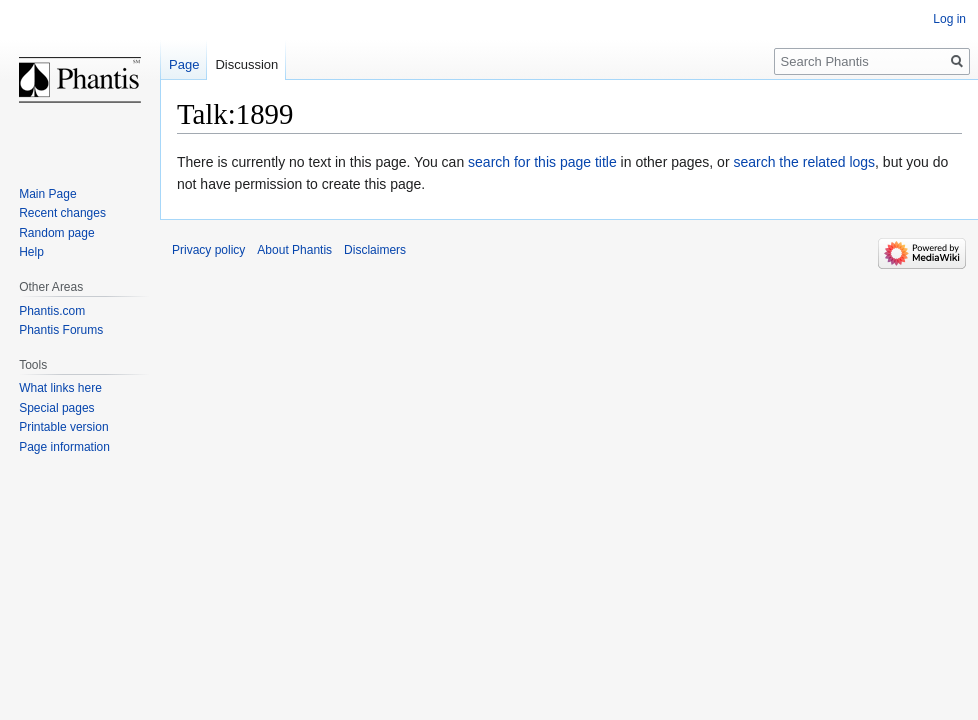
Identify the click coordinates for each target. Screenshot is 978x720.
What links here (60, 388)
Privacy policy (208, 250)
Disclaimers (375, 250)
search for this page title (542, 162)
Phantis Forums (61, 330)
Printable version (63, 427)
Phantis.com (52, 311)
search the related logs (804, 162)
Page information (64, 447)
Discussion (246, 64)
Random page (56, 233)
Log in (949, 19)
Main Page (47, 194)
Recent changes (62, 213)
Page (184, 64)
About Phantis (294, 250)
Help (31, 252)
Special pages (56, 408)
